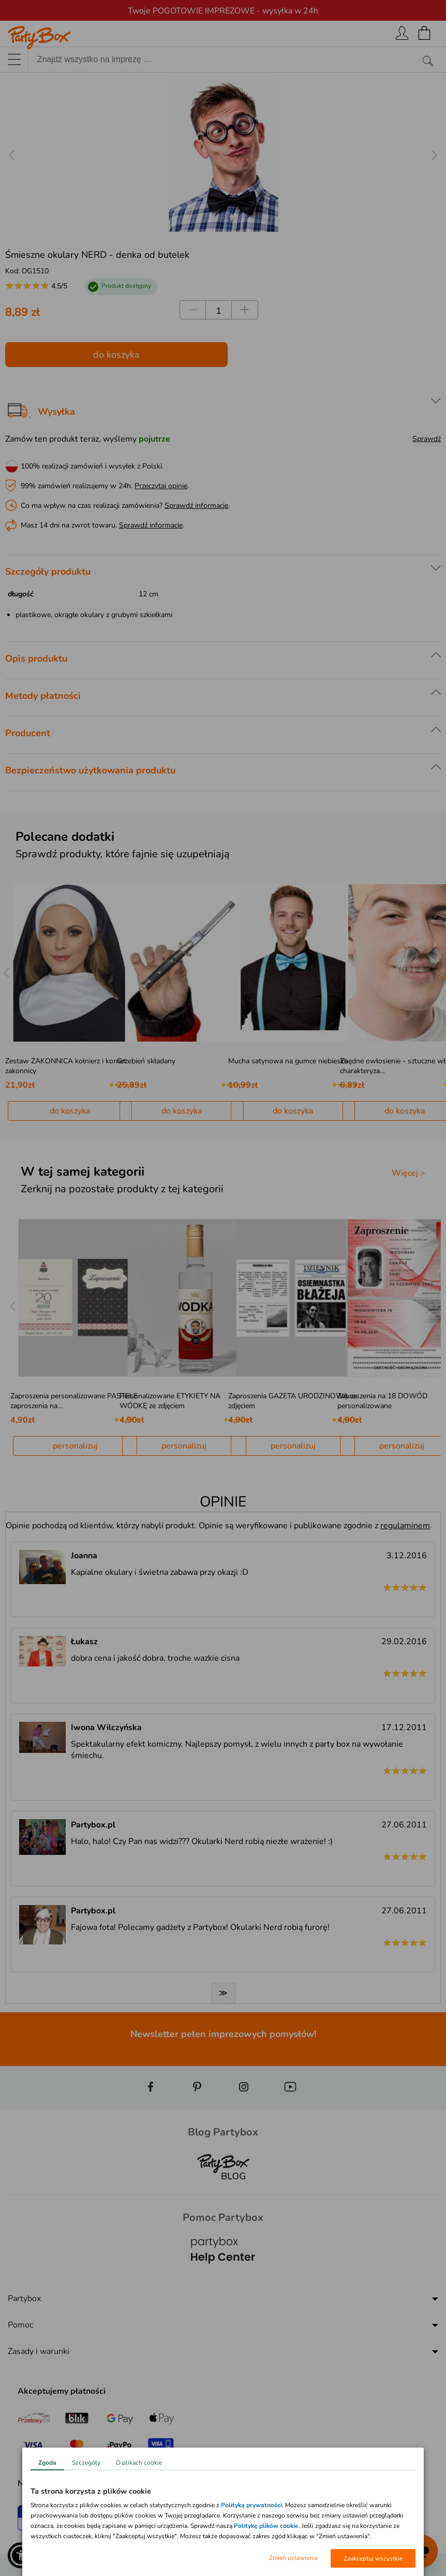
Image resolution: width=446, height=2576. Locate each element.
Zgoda (47, 2462)
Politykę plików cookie (266, 2526)
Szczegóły (86, 2462)
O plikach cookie (139, 2462)
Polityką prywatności (251, 2505)
